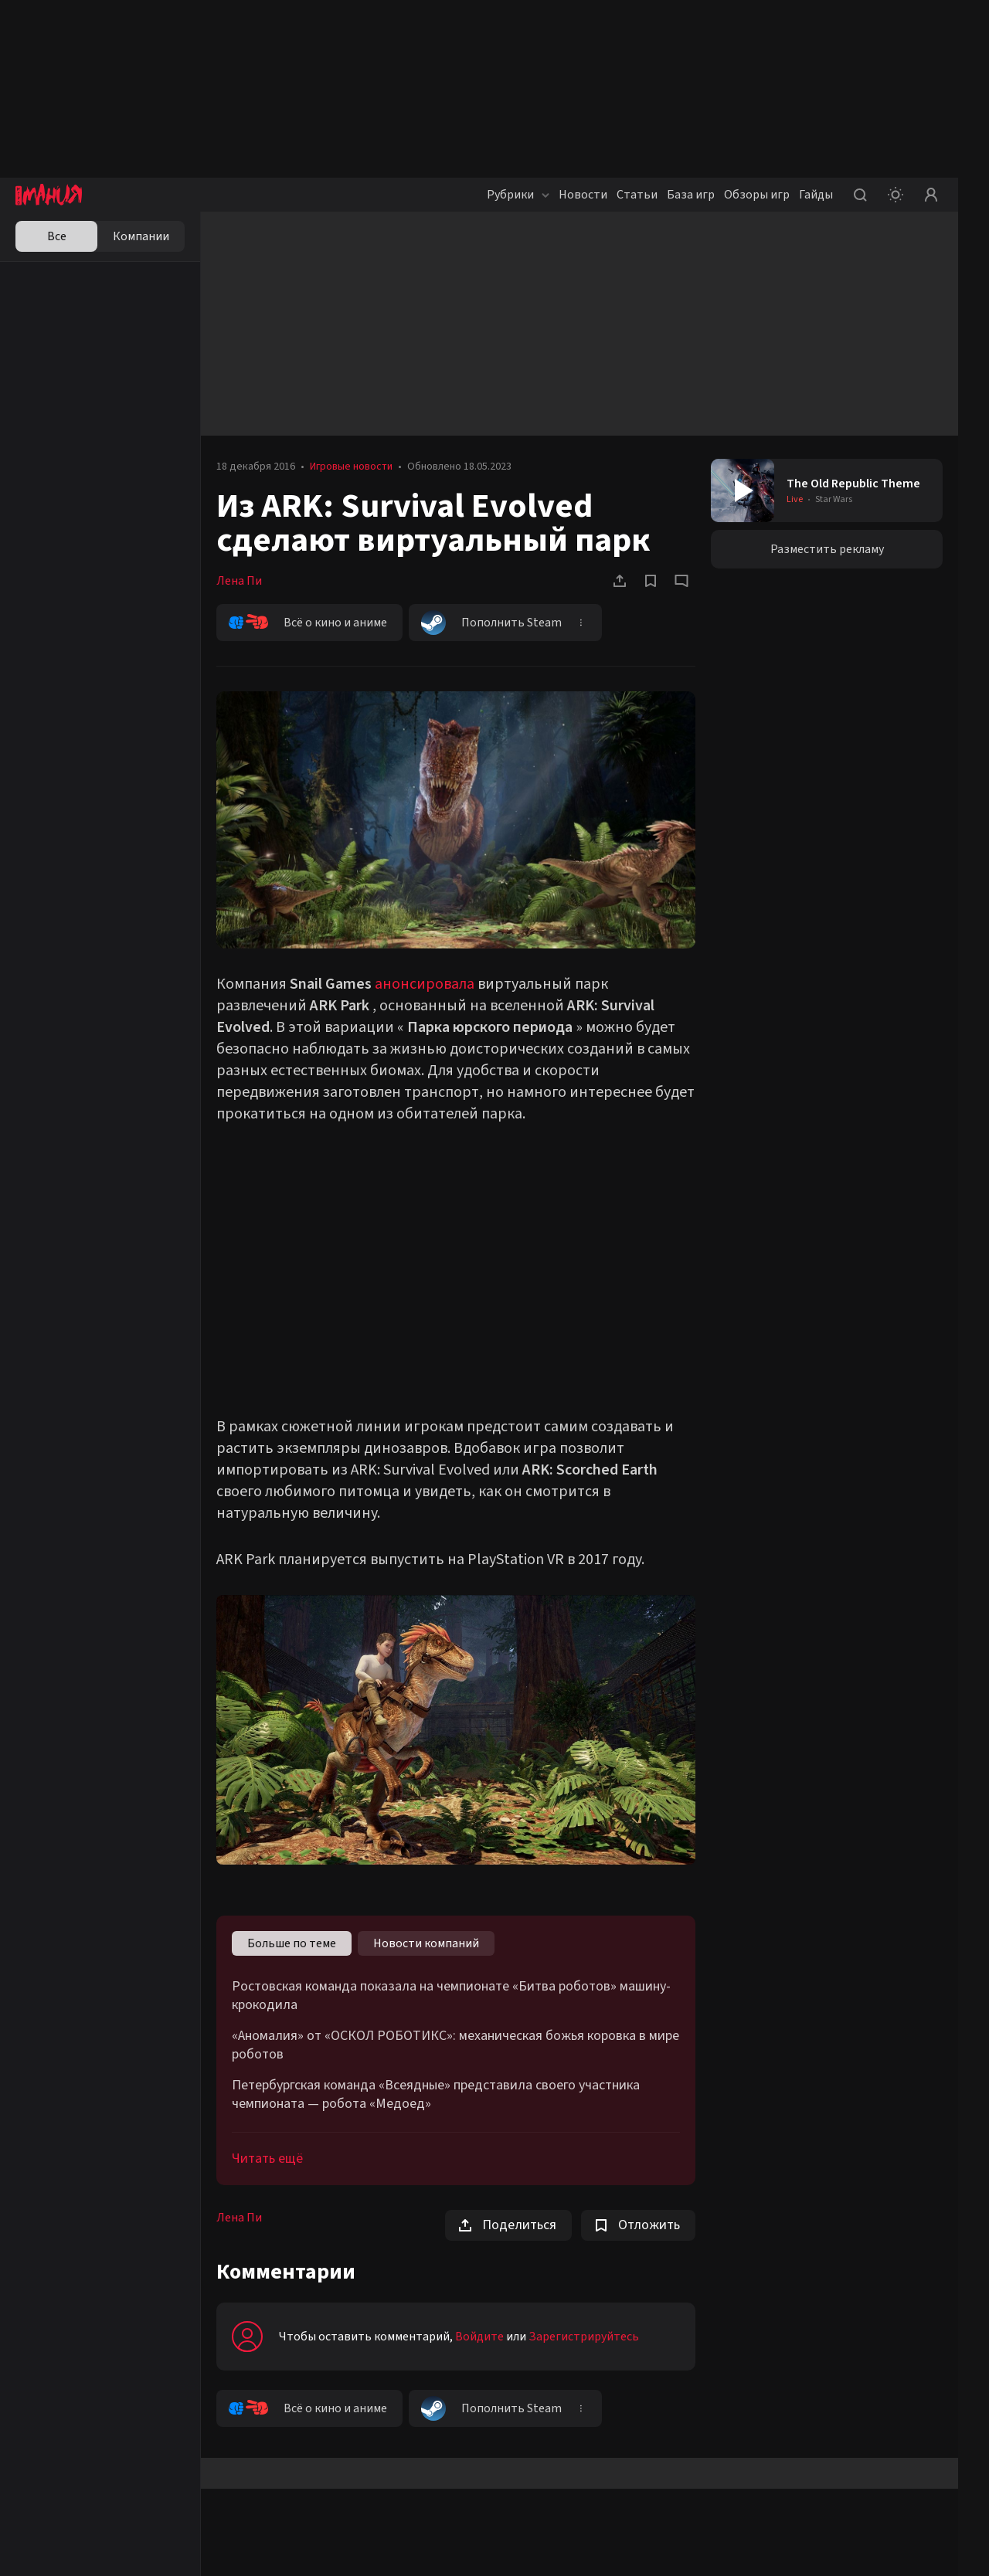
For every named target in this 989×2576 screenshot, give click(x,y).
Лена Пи (239, 581)
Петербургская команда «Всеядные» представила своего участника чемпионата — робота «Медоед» (436, 2094)
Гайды (816, 194)
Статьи (637, 194)
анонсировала (424, 984)
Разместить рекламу (827, 549)
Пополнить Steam (491, 622)
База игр (691, 194)
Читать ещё (267, 2158)
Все (56, 236)
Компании (141, 236)
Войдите (479, 2336)
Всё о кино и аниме (308, 622)
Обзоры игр (757, 194)
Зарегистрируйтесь (583, 2336)
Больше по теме (291, 1943)
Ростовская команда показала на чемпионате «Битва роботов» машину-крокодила (451, 1995)
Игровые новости (351, 466)
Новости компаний (426, 1943)
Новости (583, 194)
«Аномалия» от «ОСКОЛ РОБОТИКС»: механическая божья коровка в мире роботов (455, 2045)
